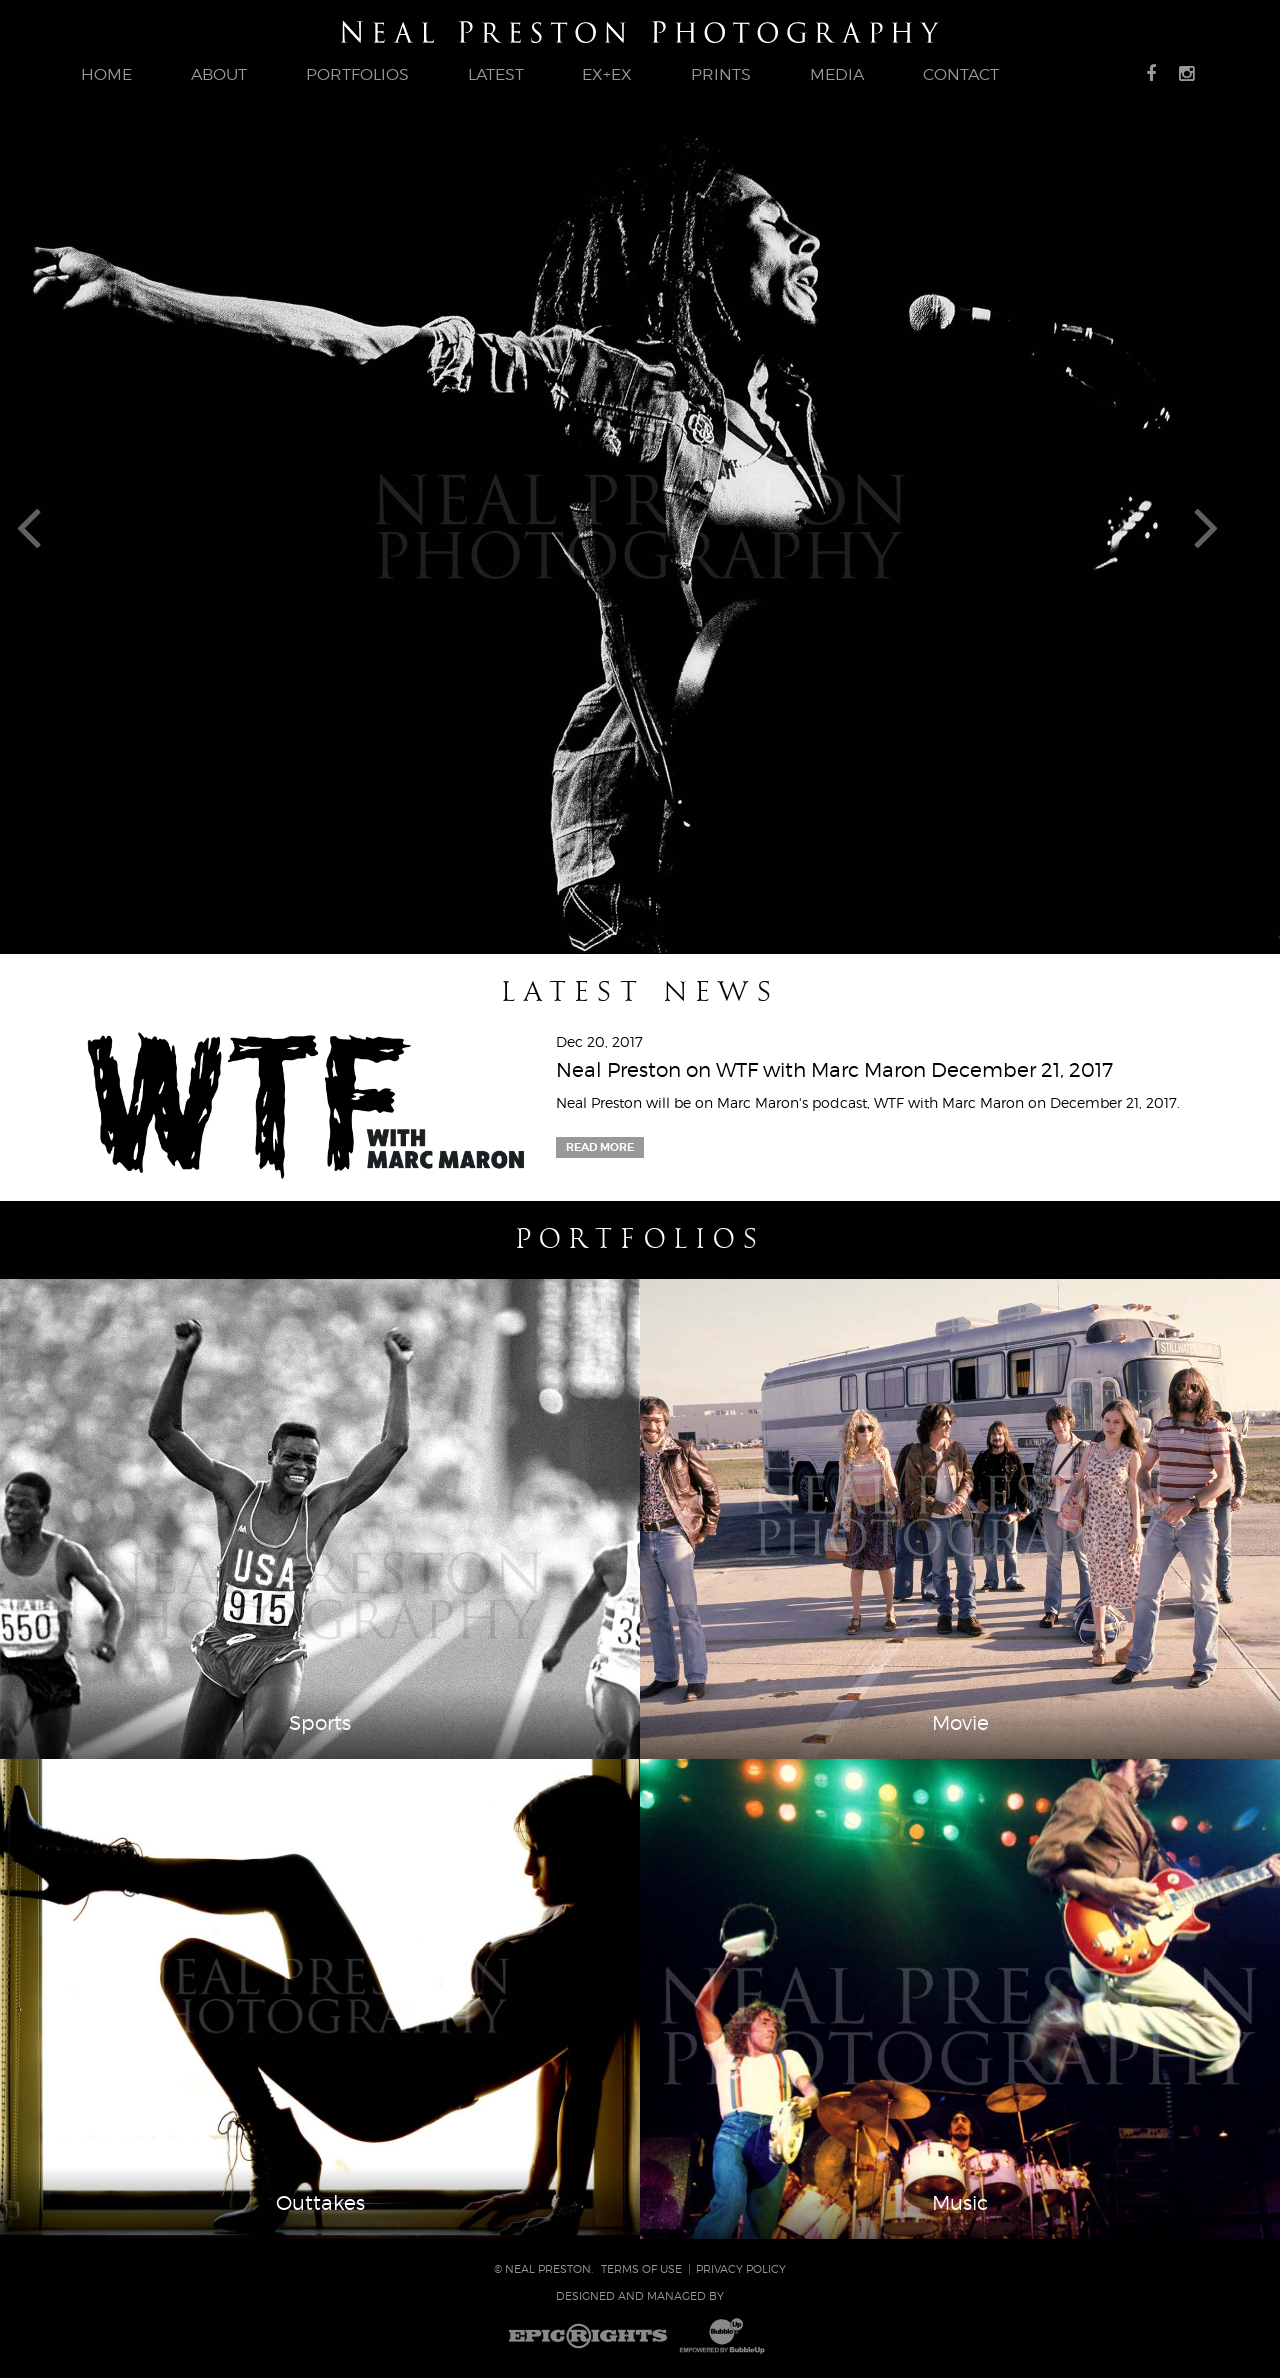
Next (1228, 526)
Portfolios (640, 1239)
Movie (960, 1723)
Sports (320, 1723)
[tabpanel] (640, 526)
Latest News (640, 992)
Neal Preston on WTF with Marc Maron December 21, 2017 (834, 1070)
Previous (51, 526)
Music (960, 2203)
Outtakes (320, 2203)
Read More (600, 1147)
